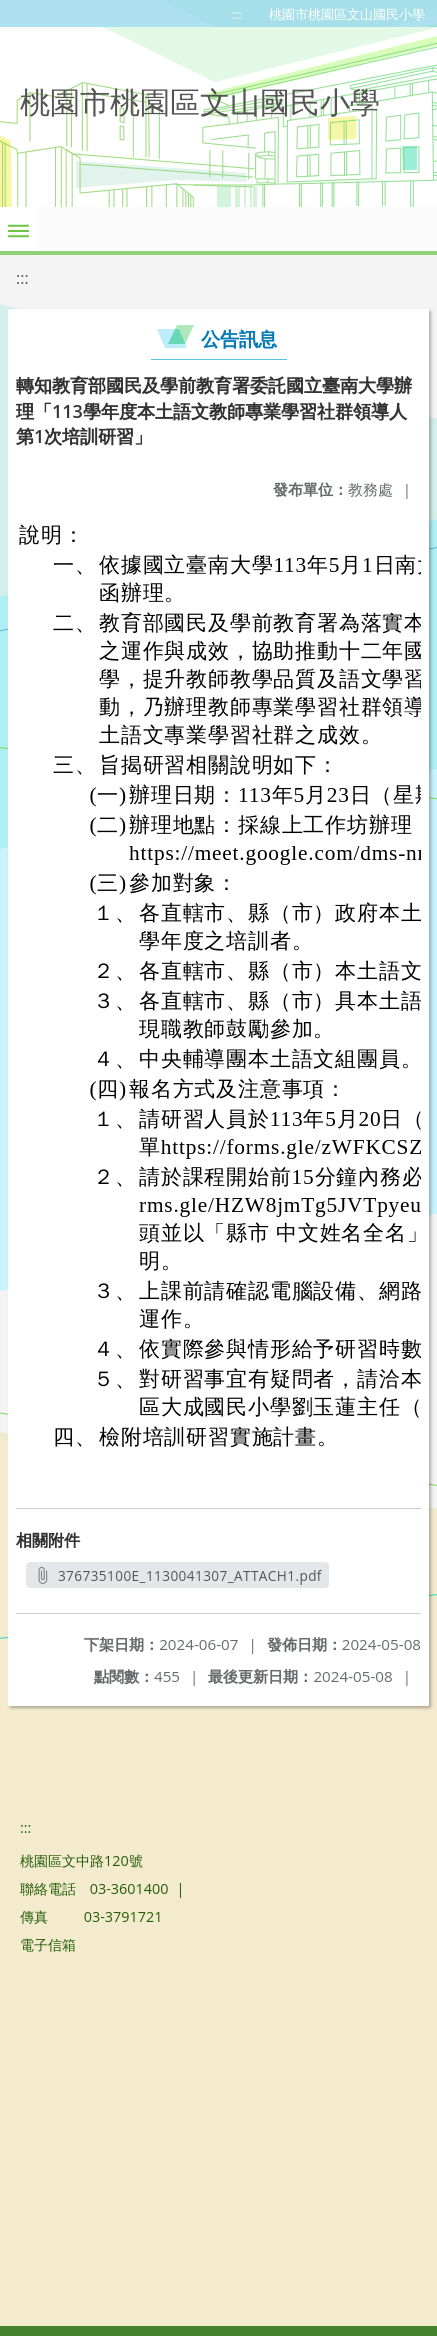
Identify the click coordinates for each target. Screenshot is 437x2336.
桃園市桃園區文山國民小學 (347, 14)
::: (237, 14)
